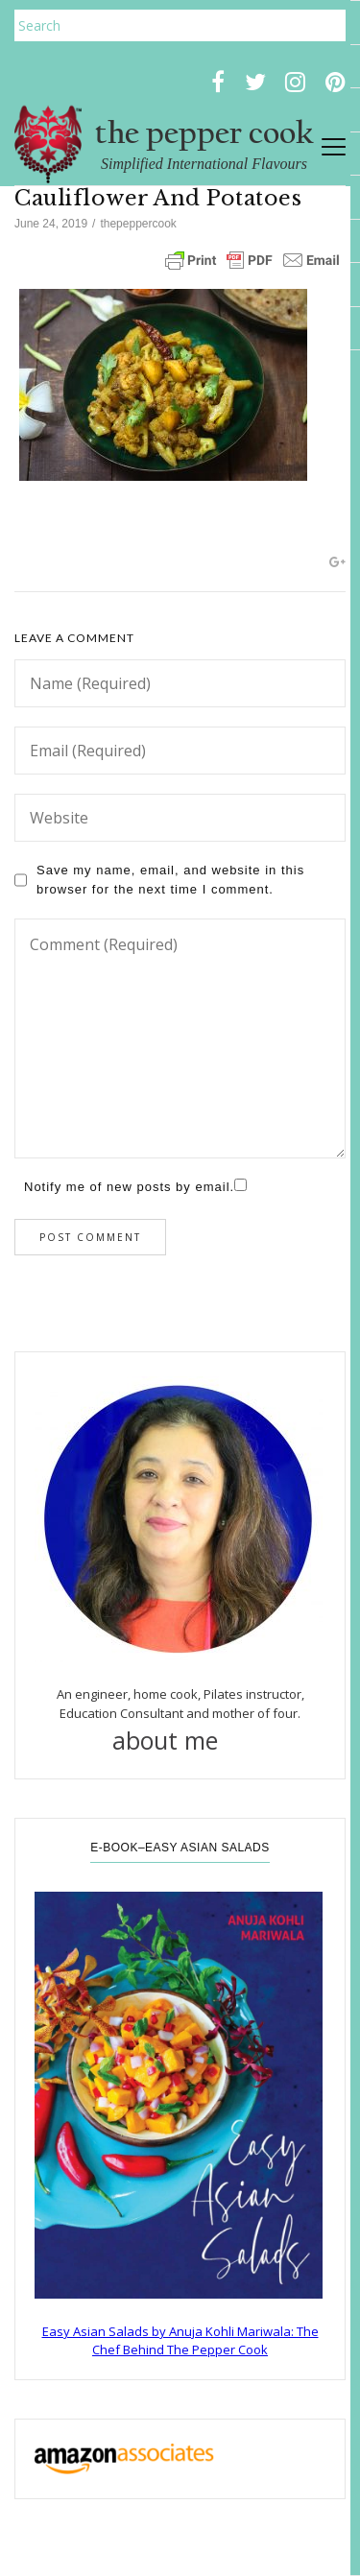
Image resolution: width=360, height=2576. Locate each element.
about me (180, 1740)
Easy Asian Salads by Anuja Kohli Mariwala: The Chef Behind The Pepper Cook (180, 2341)
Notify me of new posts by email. (129, 1187)
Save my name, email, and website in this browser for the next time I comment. (170, 879)
